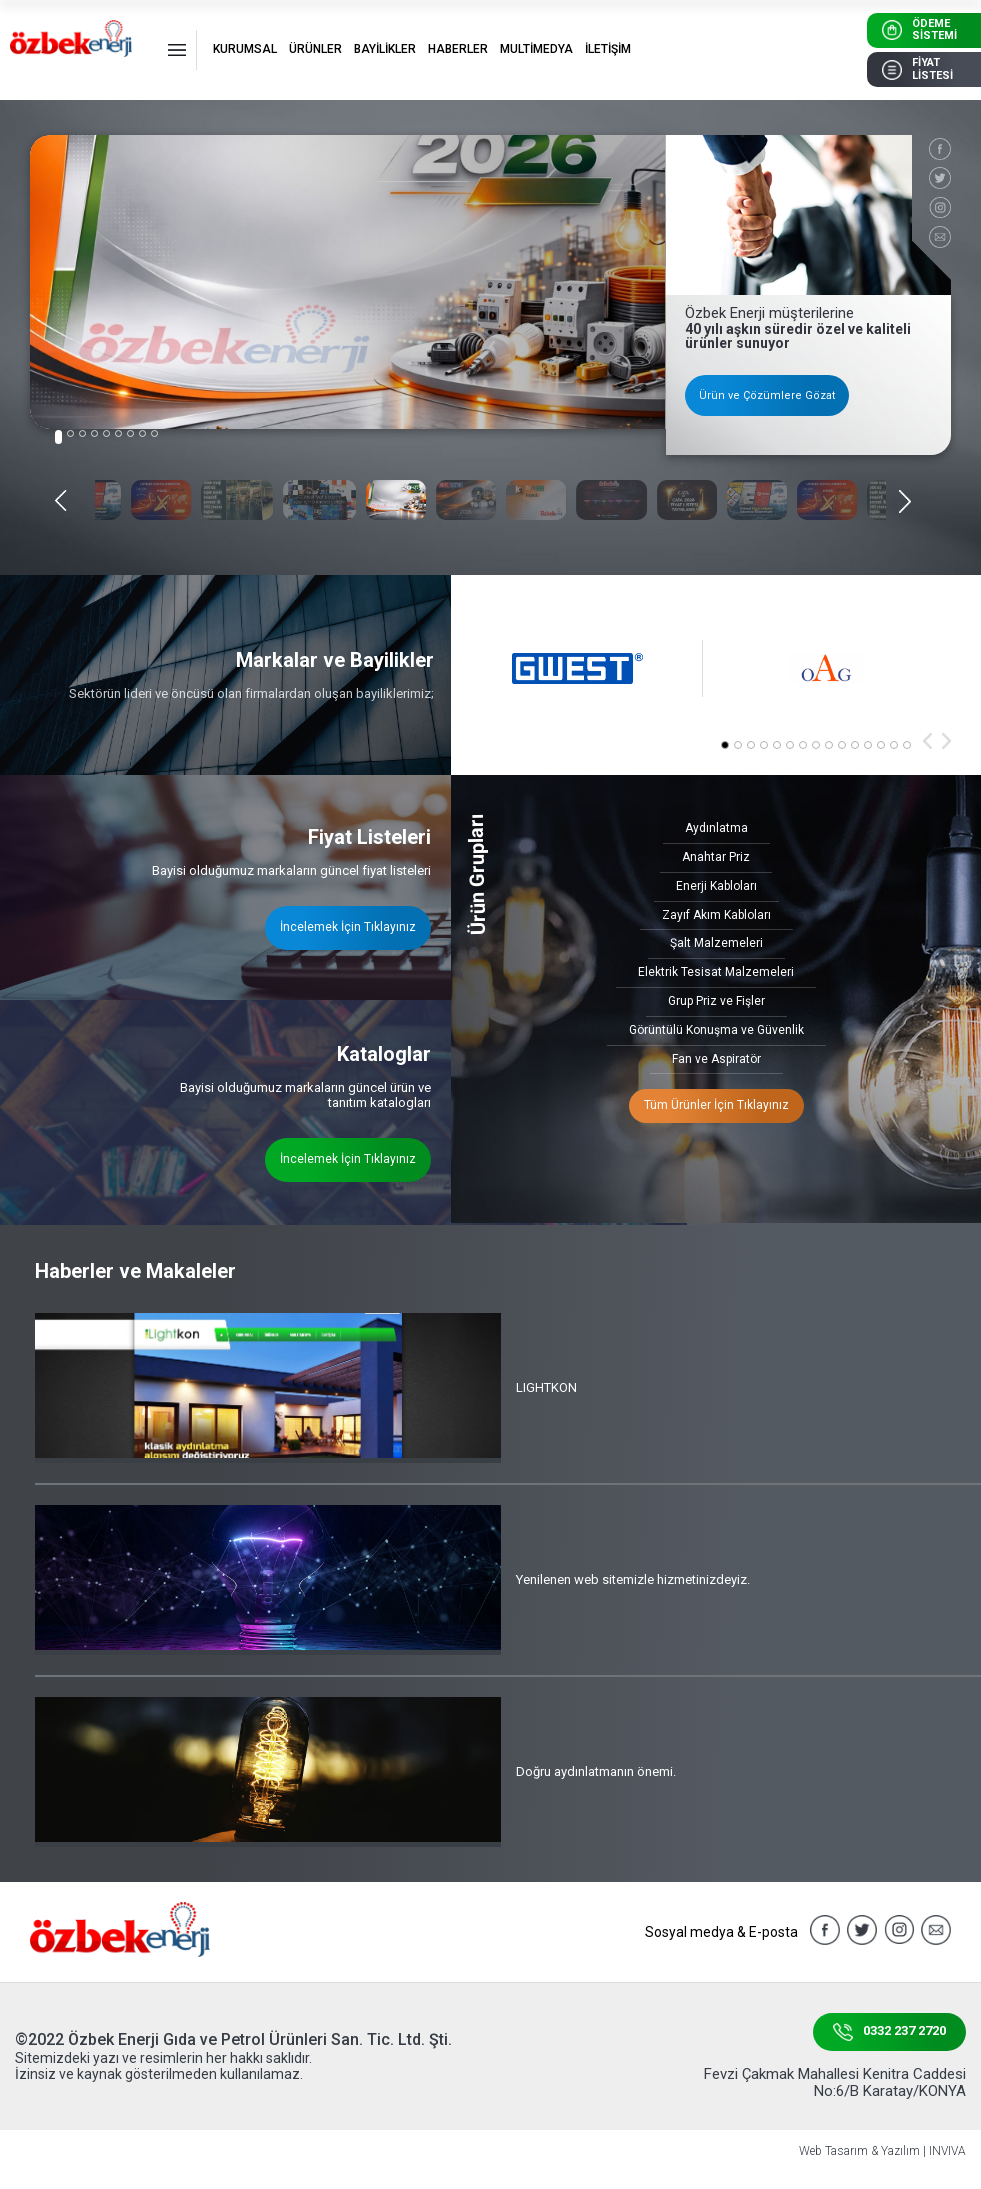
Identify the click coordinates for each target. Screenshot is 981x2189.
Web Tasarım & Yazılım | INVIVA (882, 2151)
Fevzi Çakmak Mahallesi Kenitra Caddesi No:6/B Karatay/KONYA (835, 2082)
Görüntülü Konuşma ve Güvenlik (716, 1030)
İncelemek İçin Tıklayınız (348, 927)
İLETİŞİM (608, 49)
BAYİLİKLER (385, 49)
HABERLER (458, 49)
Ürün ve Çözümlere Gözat (767, 395)
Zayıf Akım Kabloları (716, 915)
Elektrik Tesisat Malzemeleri (716, 972)
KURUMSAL (245, 49)
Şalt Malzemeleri (716, 943)
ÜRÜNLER (315, 49)
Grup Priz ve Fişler (716, 1001)
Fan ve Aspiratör (716, 1059)
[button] (58, 437)
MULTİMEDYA (536, 49)
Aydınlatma (716, 828)
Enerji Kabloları (716, 886)
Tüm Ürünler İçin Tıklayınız (716, 1105)
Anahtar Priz (716, 857)
